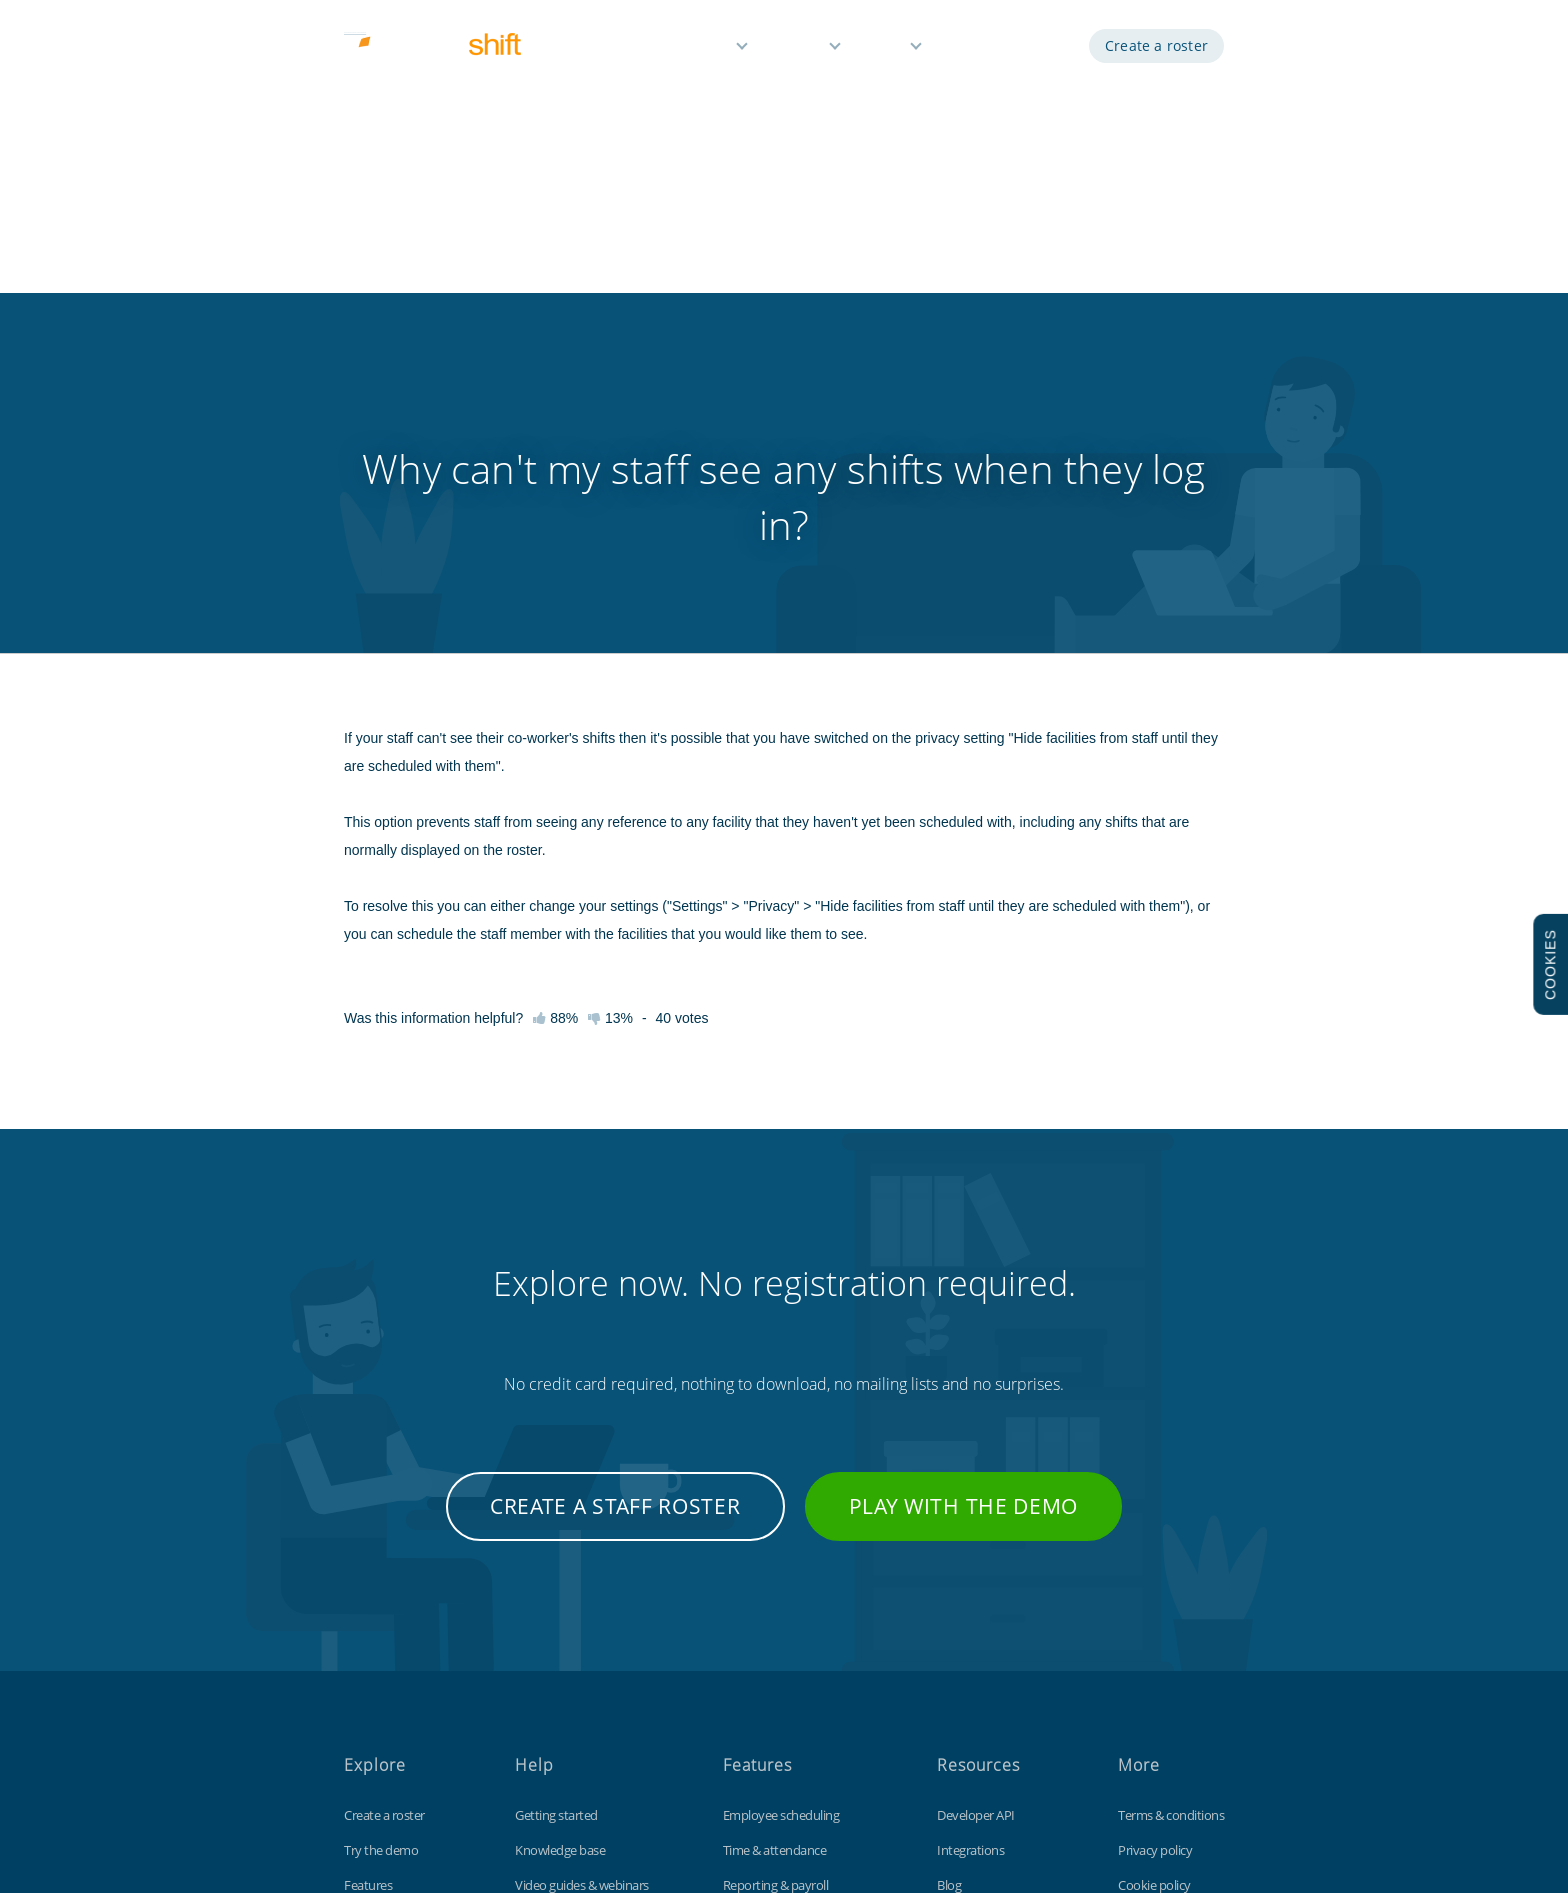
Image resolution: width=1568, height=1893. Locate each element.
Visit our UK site (1160, 1693)
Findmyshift (512, 1802)
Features (699, 47)
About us (369, 1693)
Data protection (1161, 1623)
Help (887, 47)
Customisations (980, 1658)
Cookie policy (1154, 1588)
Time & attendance (775, 1553)
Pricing (800, 47)
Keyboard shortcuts (569, 1623)
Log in (1044, 47)
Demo (972, 47)
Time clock (965, 1623)
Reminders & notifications (793, 1623)
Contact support (560, 1693)
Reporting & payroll (776, 1588)
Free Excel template (990, 1693)
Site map (1142, 1658)
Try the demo (381, 1553)
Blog (949, 1588)
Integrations (970, 1553)
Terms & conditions (1171, 1518)
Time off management (784, 1658)
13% (610, 721)
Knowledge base (560, 1553)
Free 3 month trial (392, 1658)
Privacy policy (1155, 1553)
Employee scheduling (781, 1518)
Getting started (556, 1518)
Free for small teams (778, 1693)
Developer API (976, 1518)
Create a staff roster (615, 1209)
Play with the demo (964, 1209)
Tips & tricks (547, 1658)
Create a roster (1156, 47)
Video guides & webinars (582, 1588)
